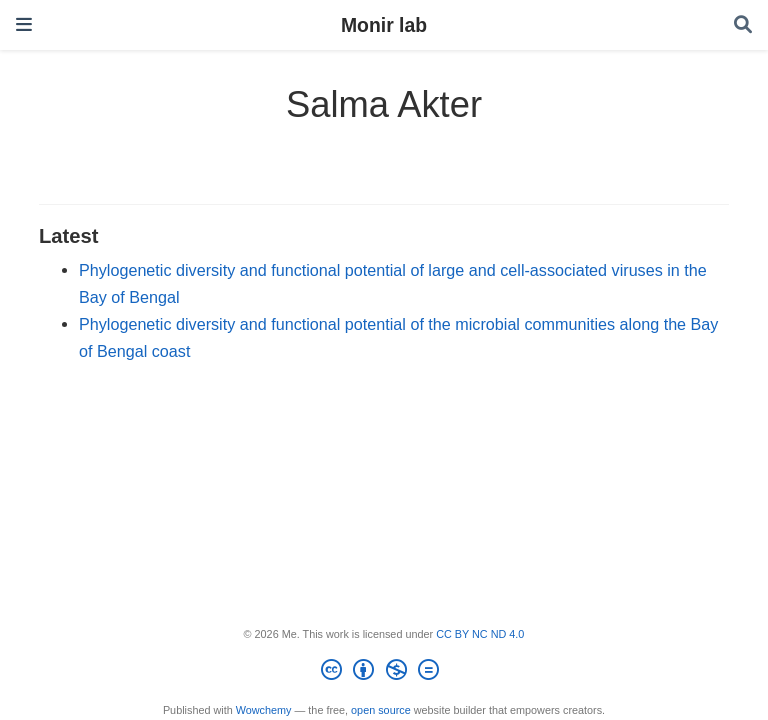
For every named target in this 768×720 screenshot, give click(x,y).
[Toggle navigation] (24, 24)
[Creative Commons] (383, 673)
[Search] (743, 25)
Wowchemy (264, 710)
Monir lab (384, 25)
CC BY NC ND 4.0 (480, 634)
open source (381, 710)
